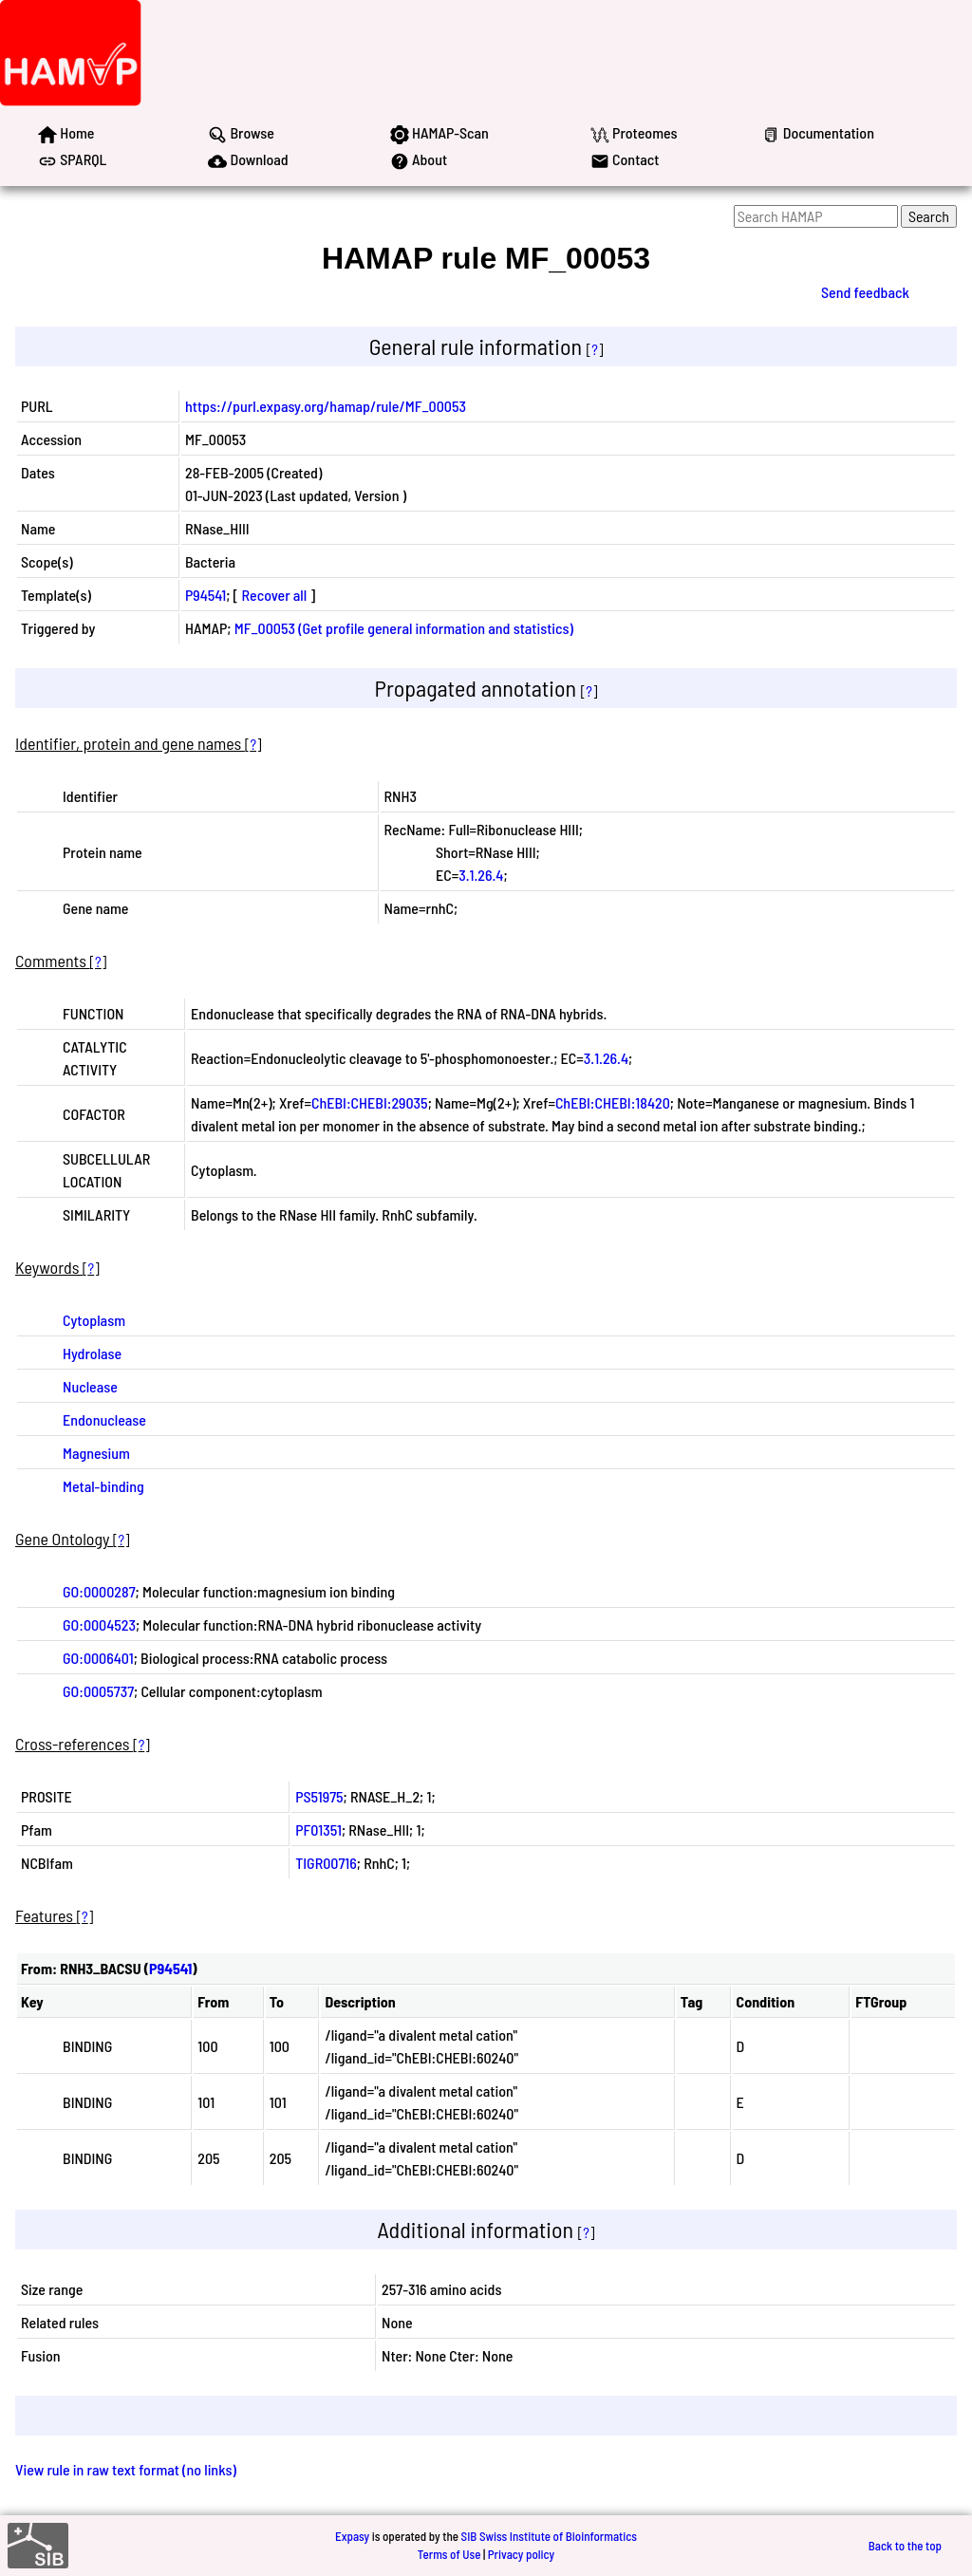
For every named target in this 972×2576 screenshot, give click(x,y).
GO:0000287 (99, 1591)
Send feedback (865, 292)
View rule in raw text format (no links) (125, 2469)
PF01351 (318, 1829)
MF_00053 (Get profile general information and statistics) (403, 628)
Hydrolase (92, 1353)
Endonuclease (104, 1419)
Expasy (352, 2536)
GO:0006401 (98, 1658)
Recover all (275, 595)
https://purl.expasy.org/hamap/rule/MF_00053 (325, 406)
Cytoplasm (94, 1320)
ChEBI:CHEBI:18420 (612, 1102)
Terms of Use (449, 2554)
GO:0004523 (99, 1624)
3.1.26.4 (480, 875)
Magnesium (96, 1453)
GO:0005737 (98, 1691)
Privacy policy (521, 2554)
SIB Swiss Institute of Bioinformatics (549, 2536)
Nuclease (90, 1386)
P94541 (205, 595)
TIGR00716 (326, 1863)
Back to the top (905, 2545)
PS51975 (319, 1796)
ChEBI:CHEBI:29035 (369, 1102)
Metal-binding (103, 1486)
